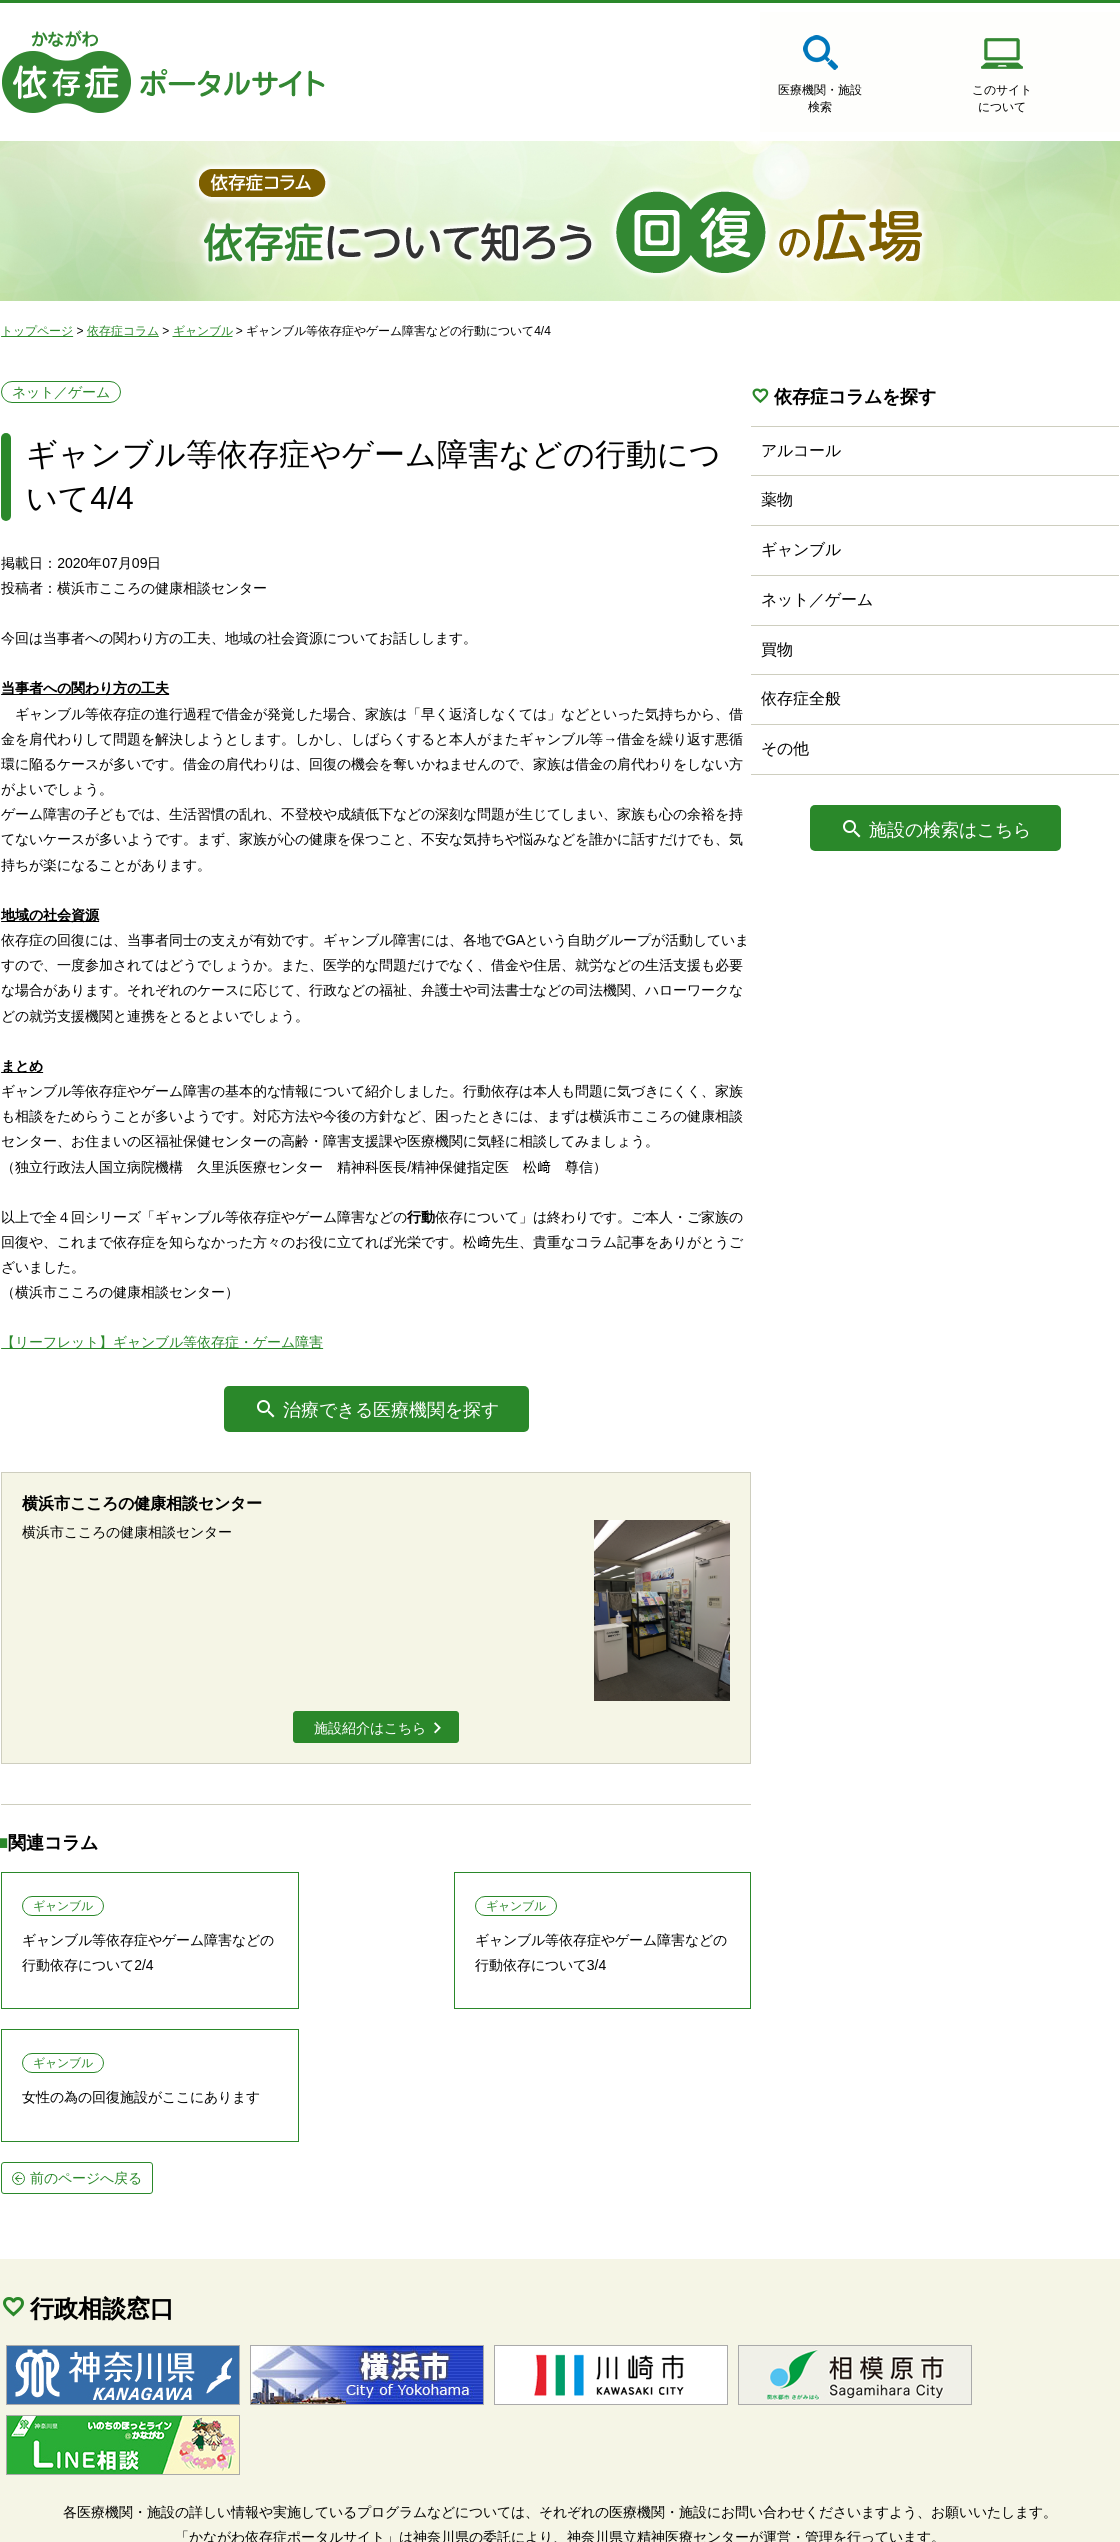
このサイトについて (870, 99)
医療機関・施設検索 (680, 99)
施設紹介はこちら (374, 1741)
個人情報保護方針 (200, 2513)
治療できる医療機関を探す (395, 1417)
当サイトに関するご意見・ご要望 (403, 2513)
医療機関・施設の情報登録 (1060, 99)
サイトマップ (60, 2513)
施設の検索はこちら (985, 832)
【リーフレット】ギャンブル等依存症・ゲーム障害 (161, 1349)
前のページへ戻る (85, 2082)
